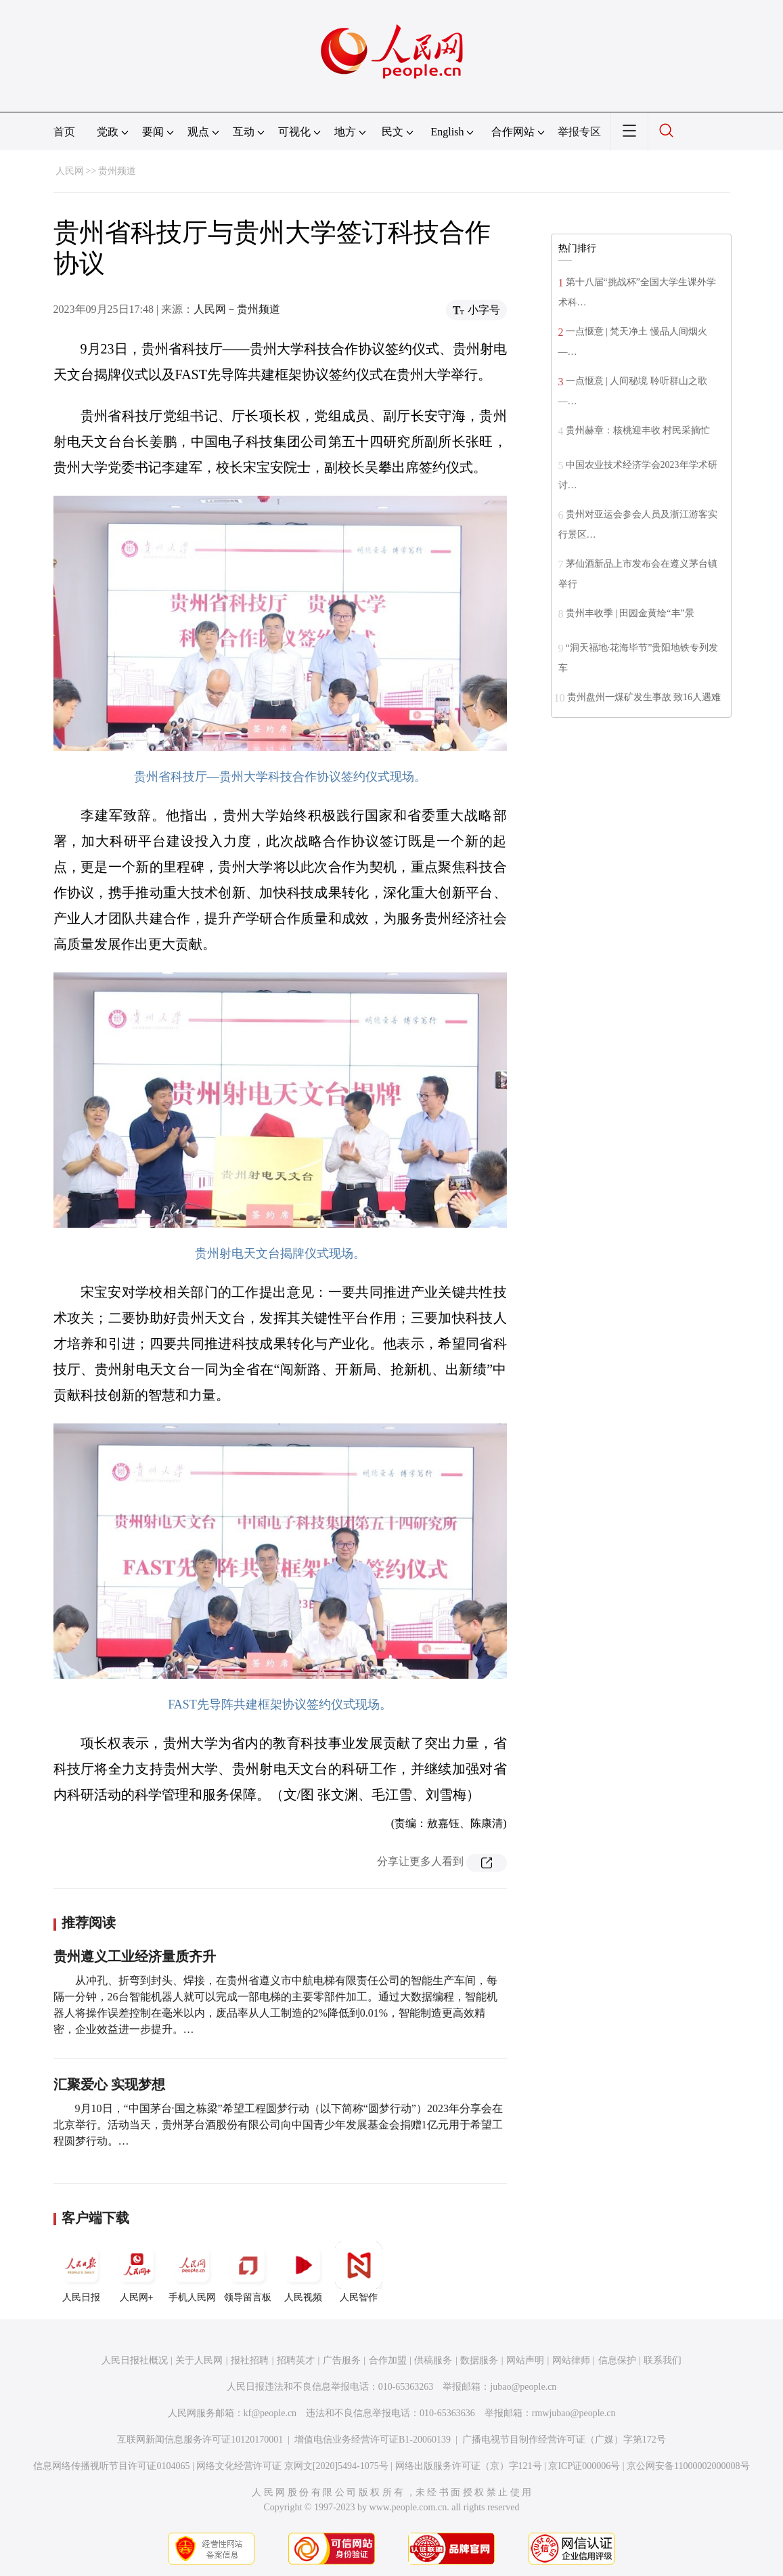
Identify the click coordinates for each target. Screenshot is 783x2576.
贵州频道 (117, 171)
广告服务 (342, 2360)
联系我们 (662, 2360)
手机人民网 (192, 2271)
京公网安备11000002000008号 (688, 2466)
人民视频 (303, 2271)
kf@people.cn (270, 2413)
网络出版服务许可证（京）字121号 (468, 2466)
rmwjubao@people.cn (574, 2413)
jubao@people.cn (523, 2387)
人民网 (69, 171)
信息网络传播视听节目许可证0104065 (111, 2466)
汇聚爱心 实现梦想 (109, 2084)
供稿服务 (433, 2360)
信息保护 (617, 2360)
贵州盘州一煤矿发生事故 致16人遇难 (644, 697)
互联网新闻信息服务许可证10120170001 (200, 2439)
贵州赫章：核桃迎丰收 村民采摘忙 (638, 430)
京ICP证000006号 (584, 2466)
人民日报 (81, 2271)
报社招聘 (250, 2360)
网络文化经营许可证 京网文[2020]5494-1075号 (292, 2466)
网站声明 (525, 2360)
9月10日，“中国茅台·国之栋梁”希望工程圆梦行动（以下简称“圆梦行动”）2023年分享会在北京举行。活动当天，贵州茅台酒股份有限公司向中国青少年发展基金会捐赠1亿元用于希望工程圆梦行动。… (278, 2125)
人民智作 (358, 2271)
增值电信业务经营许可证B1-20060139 (372, 2439)
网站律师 (571, 2360)
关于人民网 (199, 2360)
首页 (64, 131)
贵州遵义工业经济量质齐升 (134, 1956)
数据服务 (479, 2360)
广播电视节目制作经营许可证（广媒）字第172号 (564, 2439)
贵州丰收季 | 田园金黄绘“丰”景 (630, 613)
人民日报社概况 (135, 2360)
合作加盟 (388, 2360)
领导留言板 (247, 2271)
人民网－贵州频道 (237, 309)
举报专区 (579, 131)
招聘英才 (296, 2360)
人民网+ (136, 2271)
